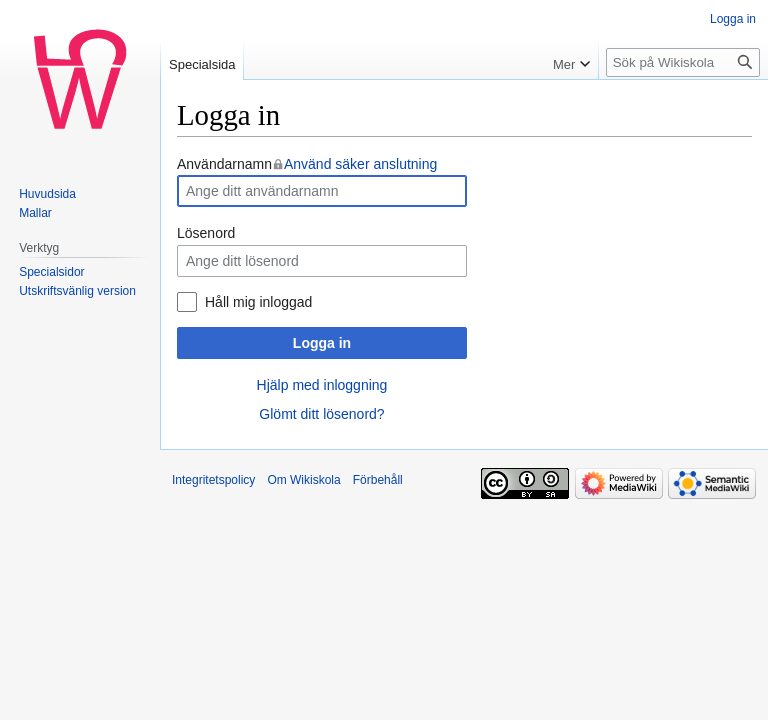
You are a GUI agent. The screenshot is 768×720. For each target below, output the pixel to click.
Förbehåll (378, 480)
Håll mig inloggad (258, 302)
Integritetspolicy (213, 480)
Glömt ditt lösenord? (321, 414)
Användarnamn (307, 164)
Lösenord (206, 233)
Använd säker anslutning (360, 164)
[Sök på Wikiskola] (683, 62)
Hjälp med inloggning (322, 385)
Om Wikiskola (303, 480)
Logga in (322, 343)
